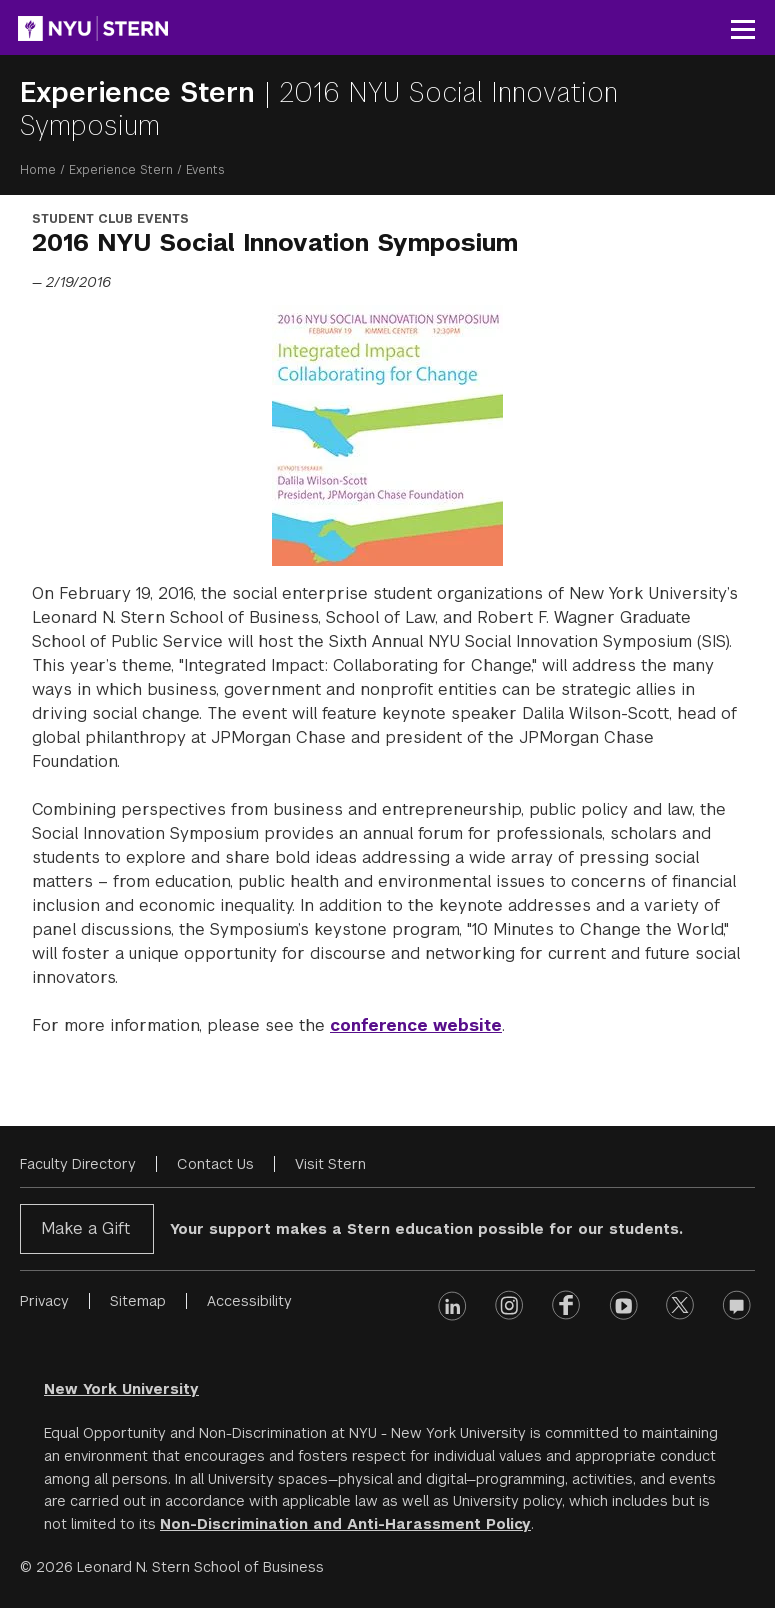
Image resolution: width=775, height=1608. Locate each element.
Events (205, 170)
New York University (121, 1389)
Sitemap (138, 1301)
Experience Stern (142, 92)
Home (38, 170)
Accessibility (249, 1301)
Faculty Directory (78, 1164)
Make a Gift (85, 1228)
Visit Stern (330, 1164)
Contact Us (215, 1164)
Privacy (44, 1301)
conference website (416, 1025)
